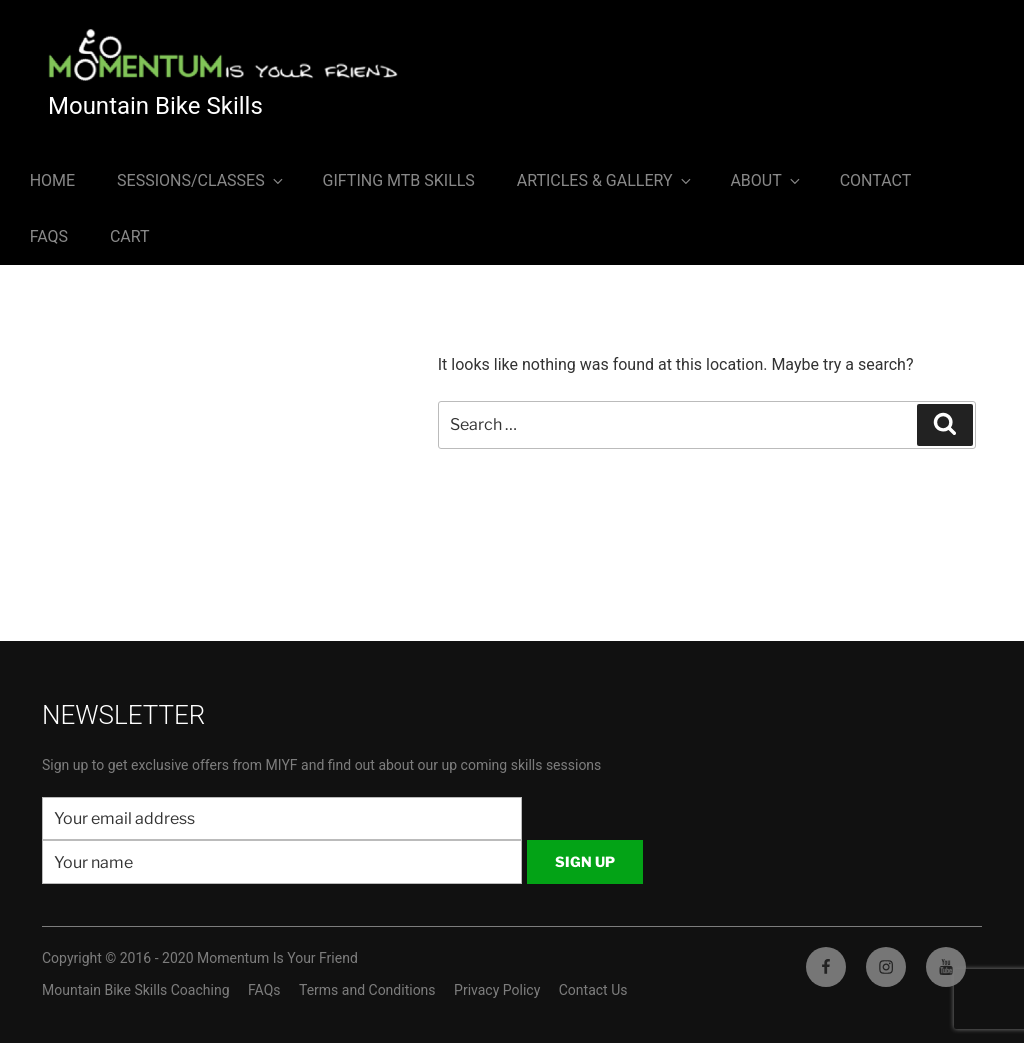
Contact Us (593, 990)
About (766, 180)
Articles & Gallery (605, 180)
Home (52, 180)
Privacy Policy (497, 990)
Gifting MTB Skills (399, 180)
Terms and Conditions (367, 990)
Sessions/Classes (201, 180)
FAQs (49, 236)
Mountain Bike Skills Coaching (136, 990)
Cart (130, 236)
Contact (876, 180)
